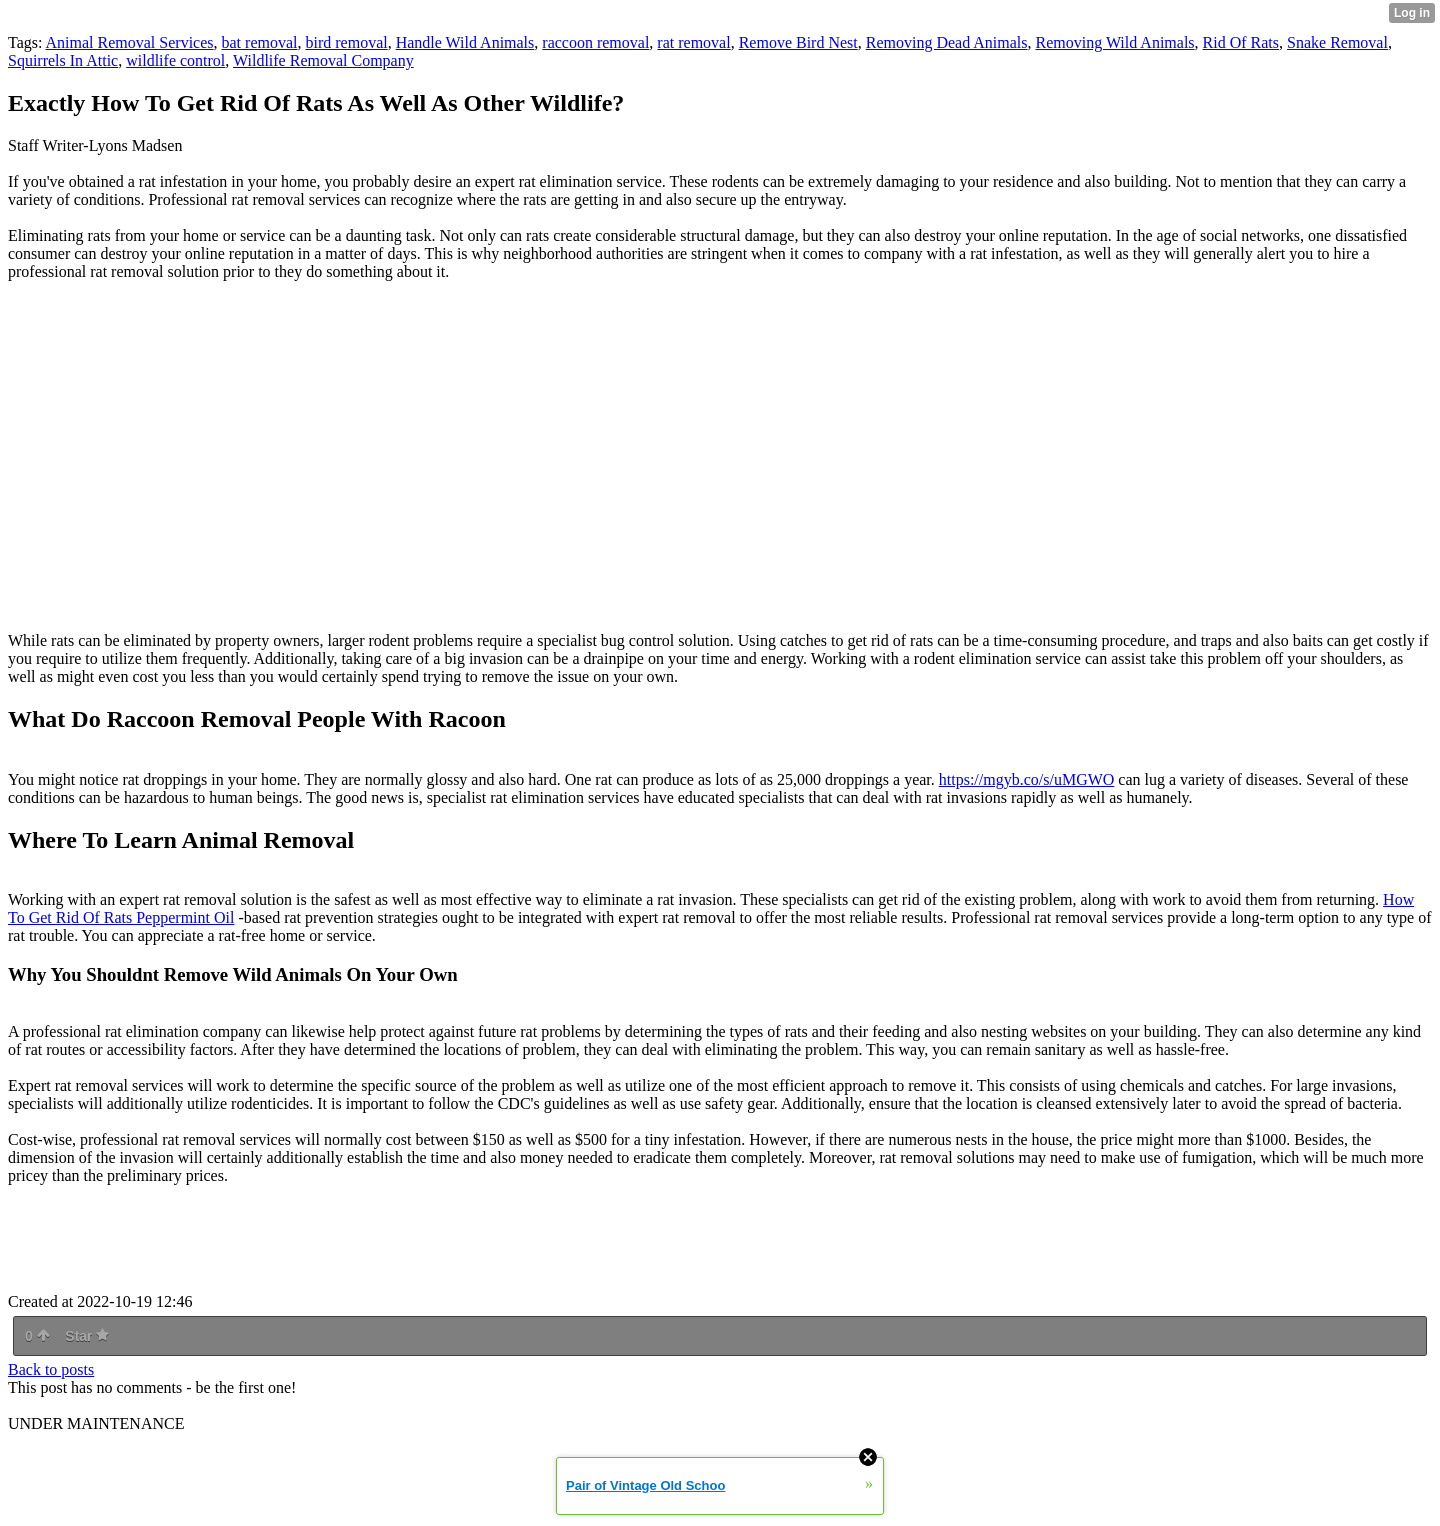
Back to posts (51, 1369)
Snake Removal (1337, 42)
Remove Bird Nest (798, 42)
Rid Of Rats (1241, 42)
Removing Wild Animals (1115, 42)
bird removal (346, 42)
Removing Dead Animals (947, 42)
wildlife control (175, 60)
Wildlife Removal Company (323, 60)
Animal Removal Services (130, 42)
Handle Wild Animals (465, 42)
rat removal (693, 42)
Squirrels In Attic (63, 60)
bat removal (260, 42)
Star (87, 1336)
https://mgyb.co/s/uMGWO (1027, 779)
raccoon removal (595, 42)
